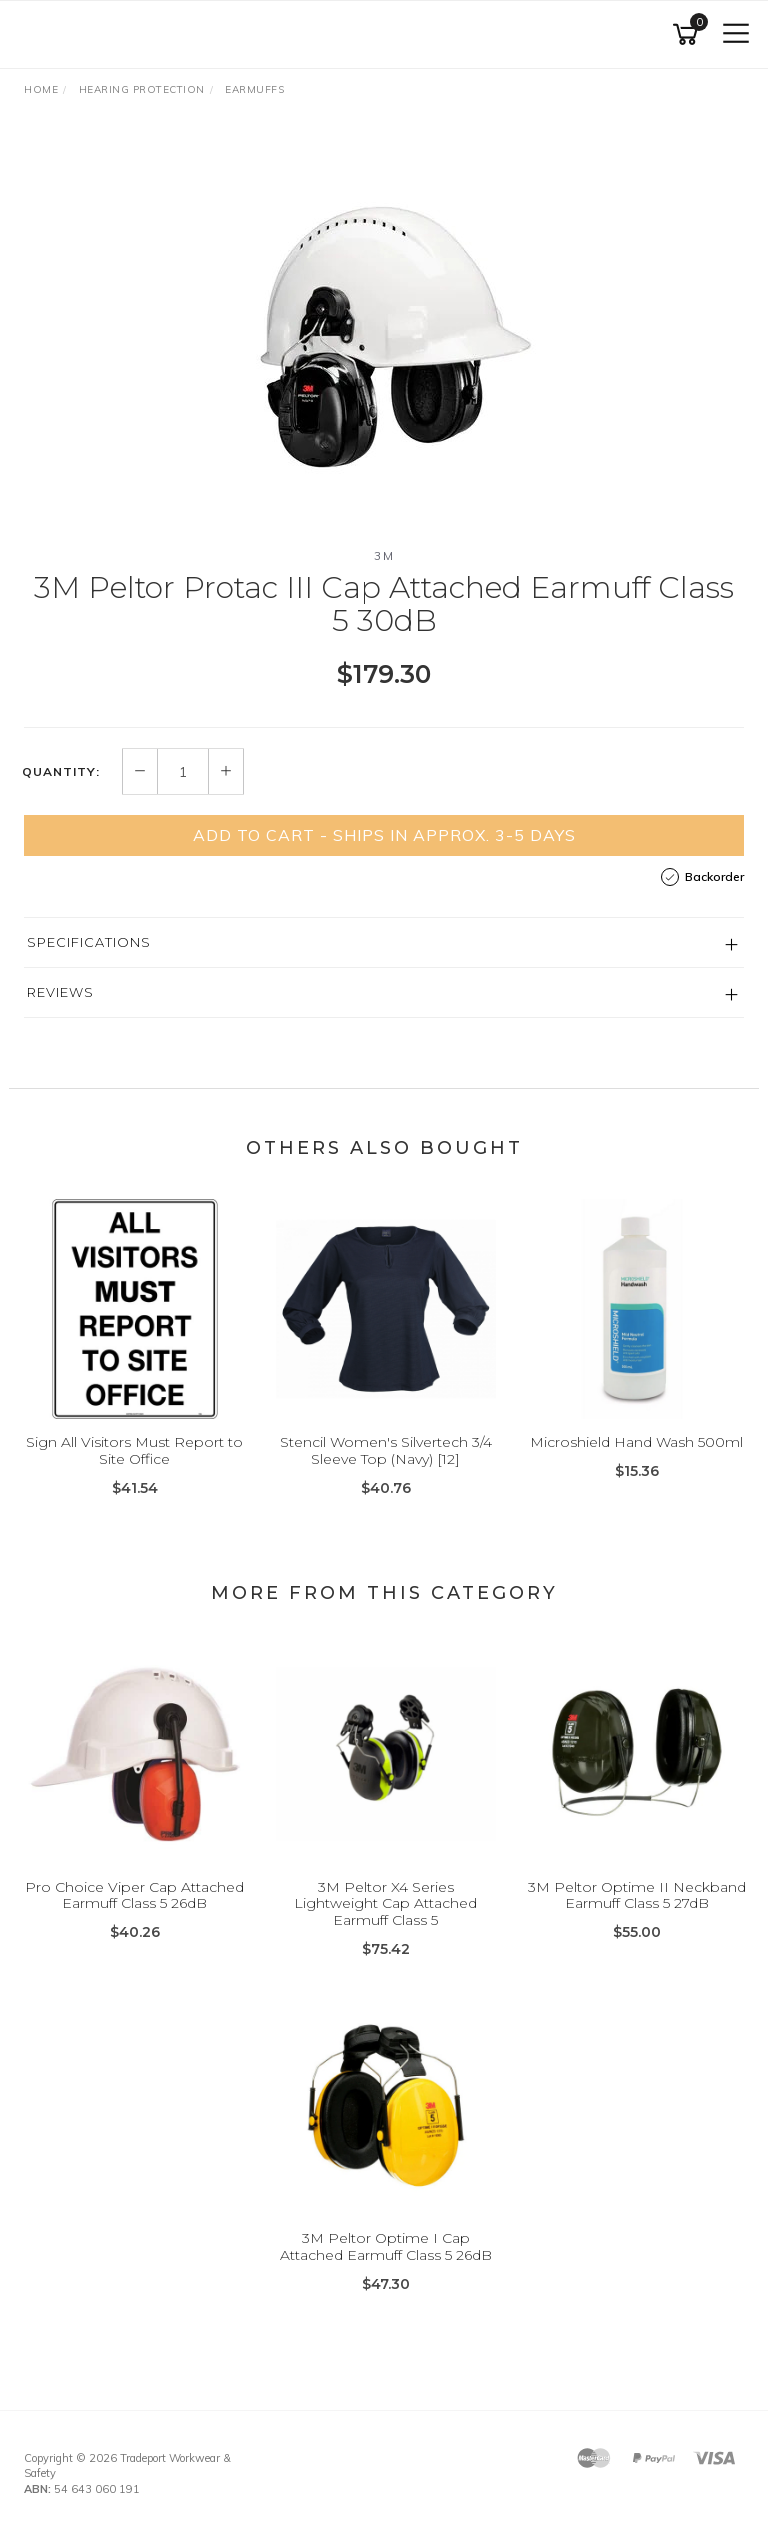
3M (384, 555)
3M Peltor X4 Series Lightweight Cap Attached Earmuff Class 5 (385, 1904)
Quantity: (61, 772)
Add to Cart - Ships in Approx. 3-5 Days (384, 835)
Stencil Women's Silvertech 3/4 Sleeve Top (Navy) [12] (386, 1450)
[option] (384, 330)
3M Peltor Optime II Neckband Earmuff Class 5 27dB (637, 1895)
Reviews (60, 992)
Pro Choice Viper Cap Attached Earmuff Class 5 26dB (134, 1895)
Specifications (89, 942)
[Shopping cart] (689, 34)
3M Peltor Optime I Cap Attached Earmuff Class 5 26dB (386, 2246)
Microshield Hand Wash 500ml (636, 1442)
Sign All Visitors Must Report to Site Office (134, 1450)
